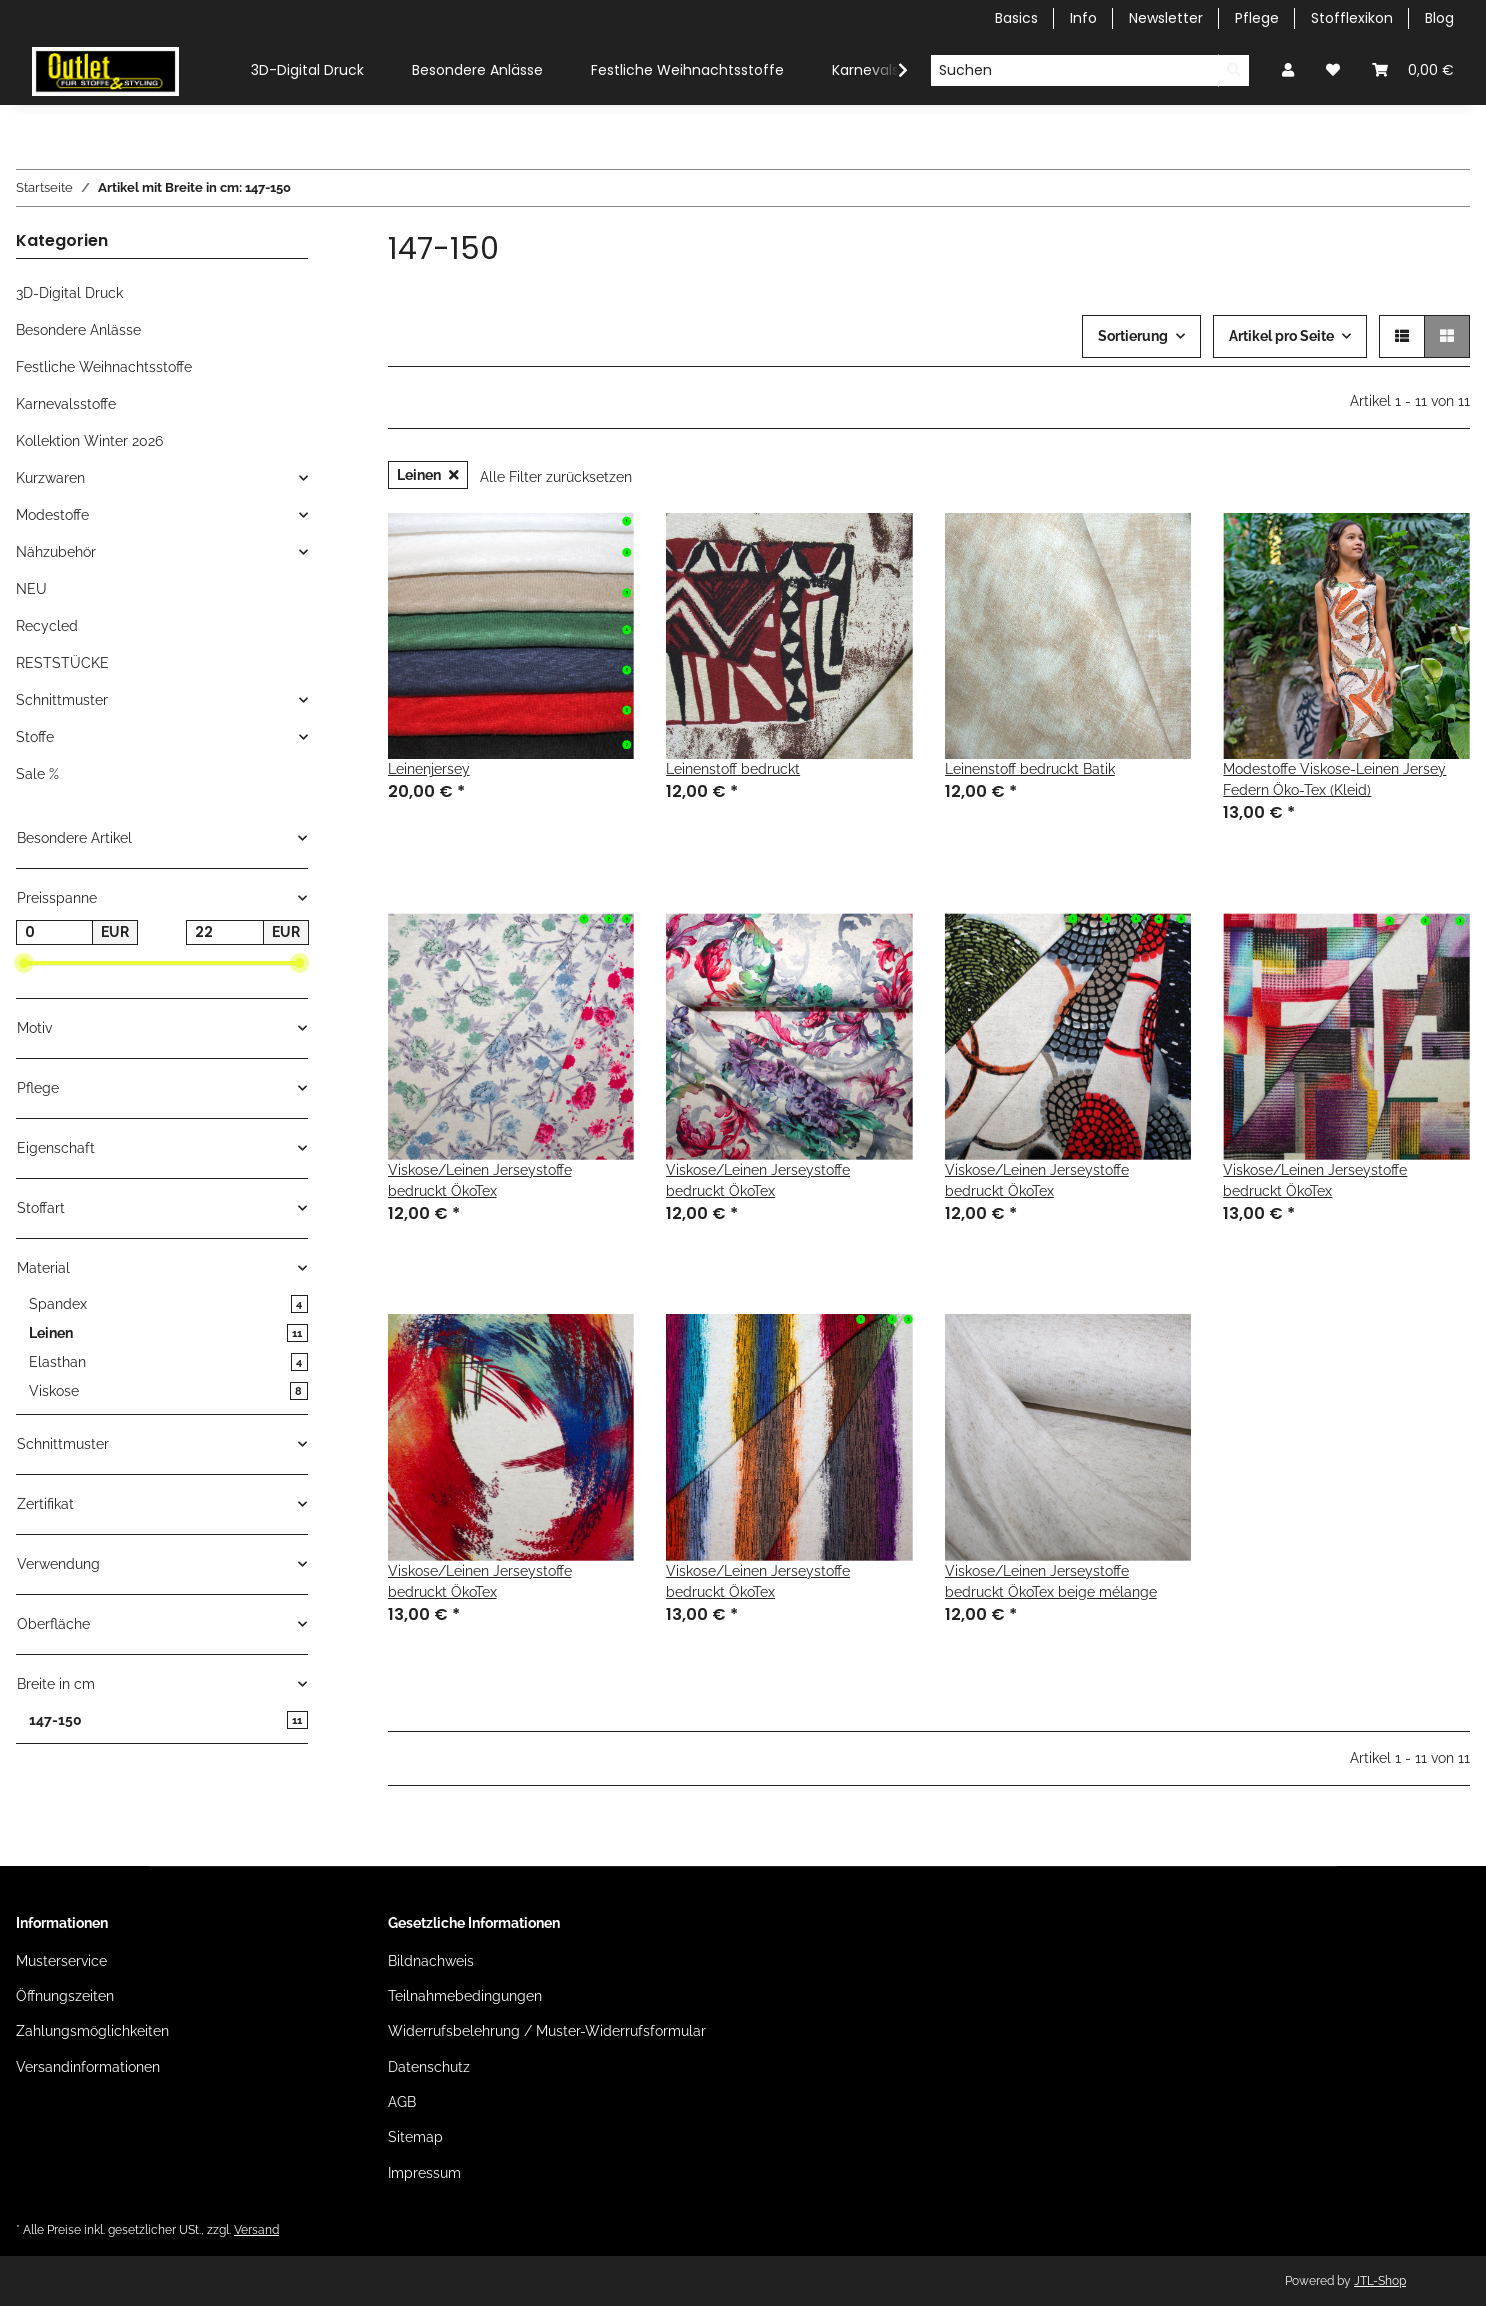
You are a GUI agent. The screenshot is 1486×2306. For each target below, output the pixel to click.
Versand (256, 2229)
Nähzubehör (56, 552)
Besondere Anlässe (78, 330)
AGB (402, 2102)
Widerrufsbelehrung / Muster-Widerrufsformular (547, 2031)
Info (1083, 18)
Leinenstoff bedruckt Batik (1030, 769)
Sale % (37, 774)
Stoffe (35, 737)
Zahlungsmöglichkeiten (92, 2031)
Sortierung (1133, 336)
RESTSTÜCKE (62, 663)
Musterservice (61, 1961)
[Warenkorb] (1413, 70)
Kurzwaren (50, 478)
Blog (1439, 18)
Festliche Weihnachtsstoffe (104, 367)
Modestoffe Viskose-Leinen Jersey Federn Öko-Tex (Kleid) (1334, 779)
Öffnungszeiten (65, 1996)
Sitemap (415, 2137)
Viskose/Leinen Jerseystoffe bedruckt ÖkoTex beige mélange (1051, 1581)
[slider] (24, 964)
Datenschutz (429, 2067)
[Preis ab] (54, 933)
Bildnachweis (431, 1961)
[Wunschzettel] (1333, 70)
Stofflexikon (1352, 18)
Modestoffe (52, 515)
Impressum (424, 2173)
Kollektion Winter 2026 (89, 441)
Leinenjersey (429, 769)
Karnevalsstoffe (66, 404)
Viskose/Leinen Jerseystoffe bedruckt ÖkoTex (480, 1180)
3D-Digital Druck (69, 293)
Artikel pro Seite (1281, 336)
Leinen (428, 475)
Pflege (1257, 18)
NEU (31, 589)
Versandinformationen (88, 2067)
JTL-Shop (1380, 2281)
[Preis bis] (224, 933)
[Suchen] (1074, 71)
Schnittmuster (62, 700)
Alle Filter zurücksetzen (556, 477)
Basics (1016, 18)
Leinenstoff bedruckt (733, 769)
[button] (1288, 70)
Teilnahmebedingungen (465, 1996)
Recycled (47, 626)
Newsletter (1166, 18)
